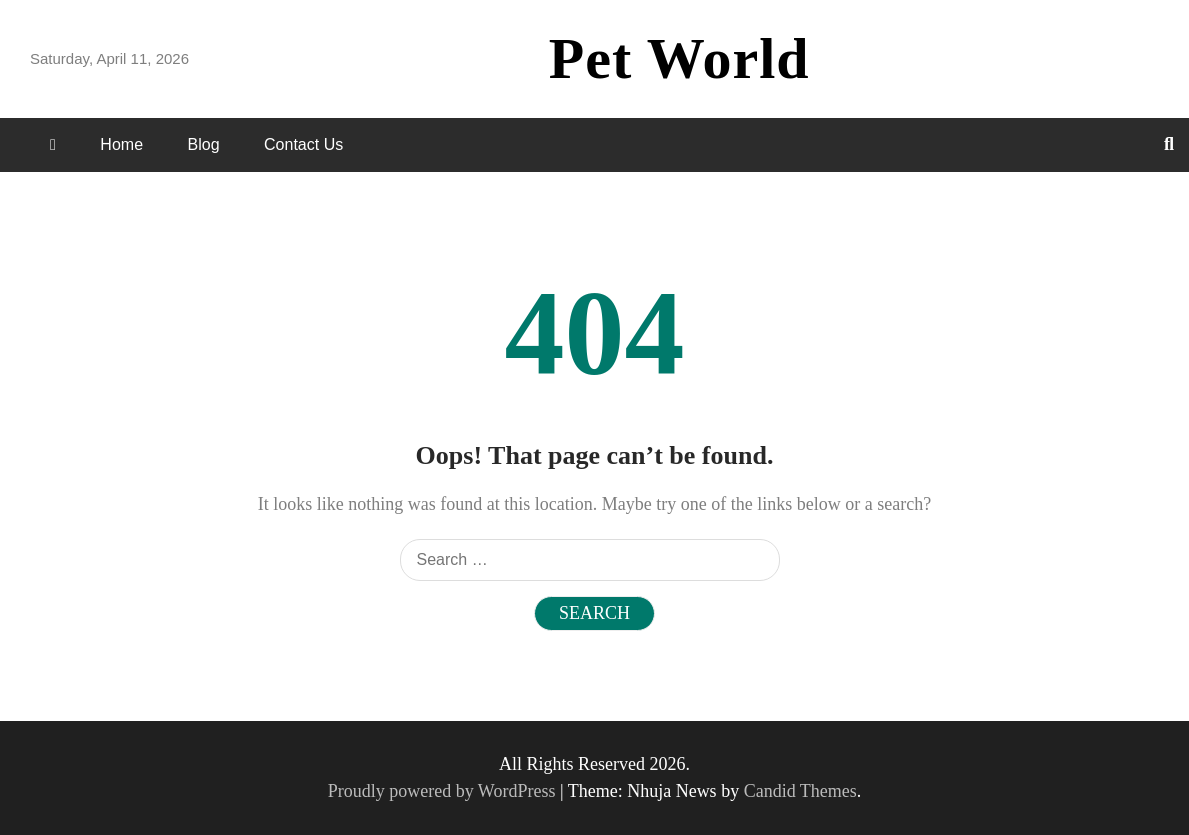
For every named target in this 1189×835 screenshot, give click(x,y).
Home (121, 144)
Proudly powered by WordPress (444, 791)
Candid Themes (800, 791)
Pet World (679, 58)
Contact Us (303, 144)
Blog (204, 144)
